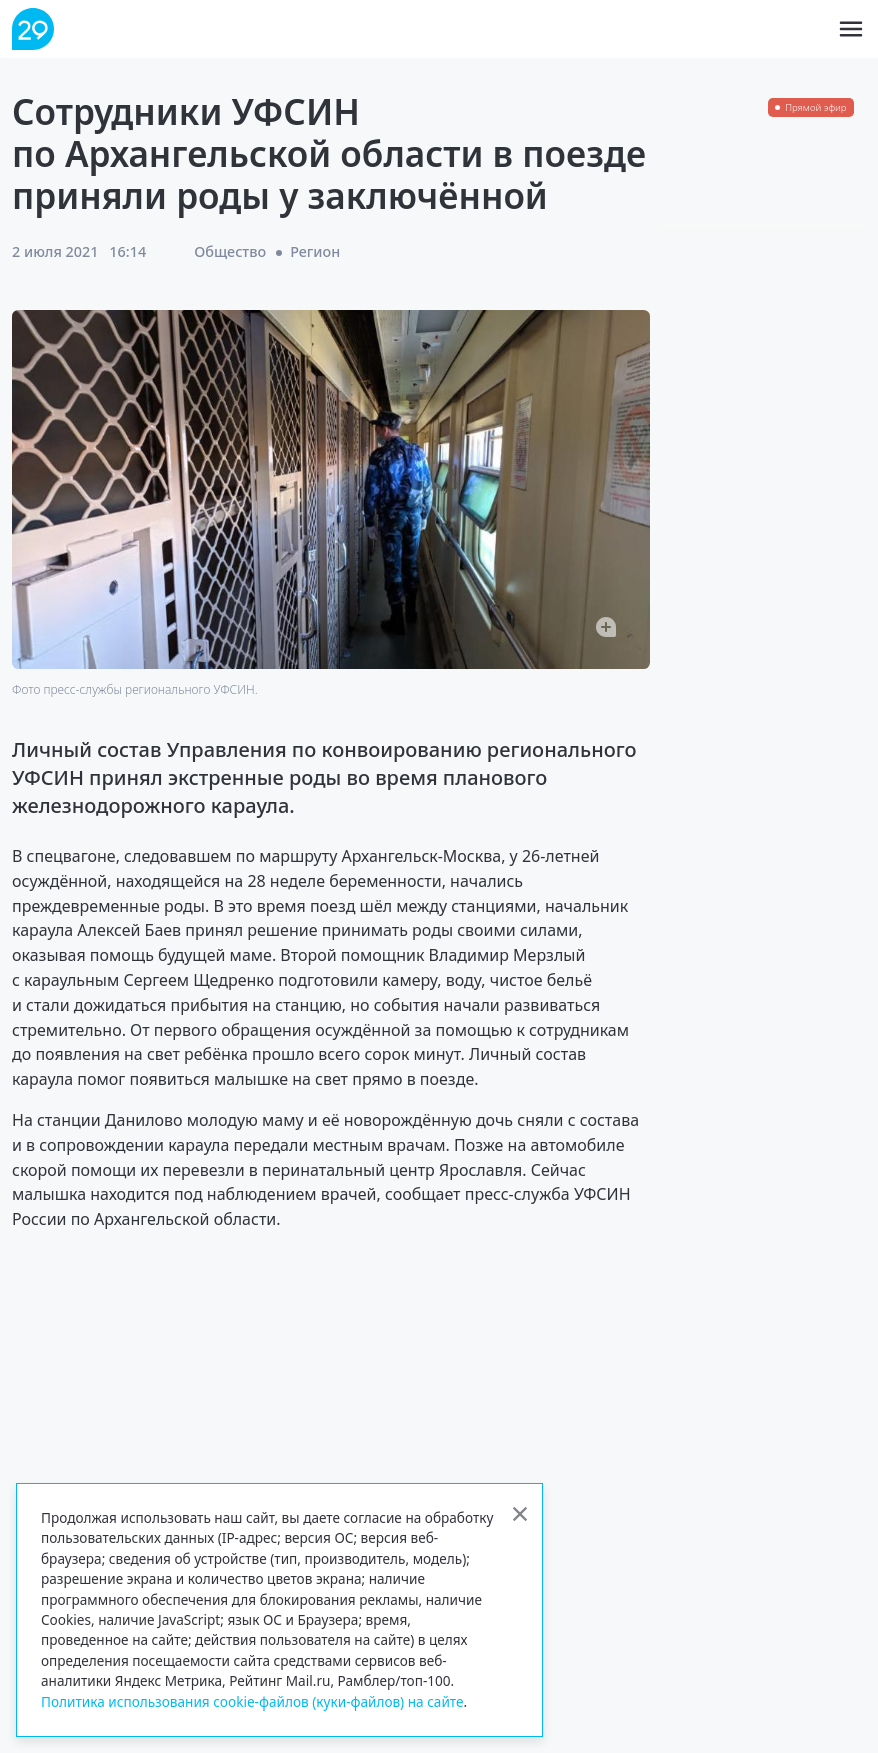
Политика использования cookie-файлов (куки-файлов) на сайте (252, 1701)
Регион (315, 251)
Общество (230, 251)
